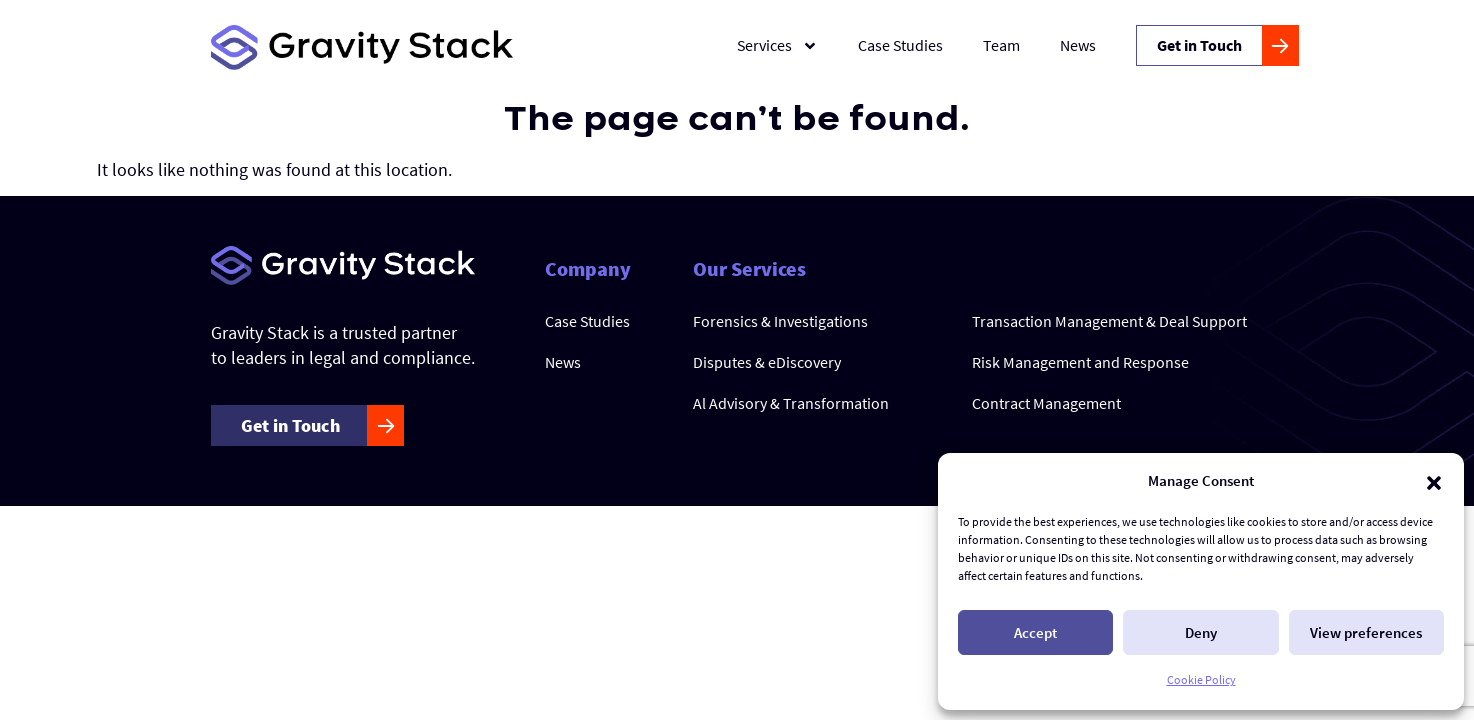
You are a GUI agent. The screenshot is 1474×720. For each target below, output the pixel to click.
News (1078, 45)
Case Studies (900, 45)
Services (777, 46)
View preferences (1366, 632)
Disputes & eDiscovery (767, 362)
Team (1001, 45)
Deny (1201, 632)
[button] (1434, 481)
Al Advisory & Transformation (791, 403)
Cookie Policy (1201, 679)
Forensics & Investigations (780, 321)
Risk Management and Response (1080, 362)
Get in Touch (1199, 45)
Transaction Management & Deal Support (1109, 321)
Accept (1035, 632)
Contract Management (1046, 403)
